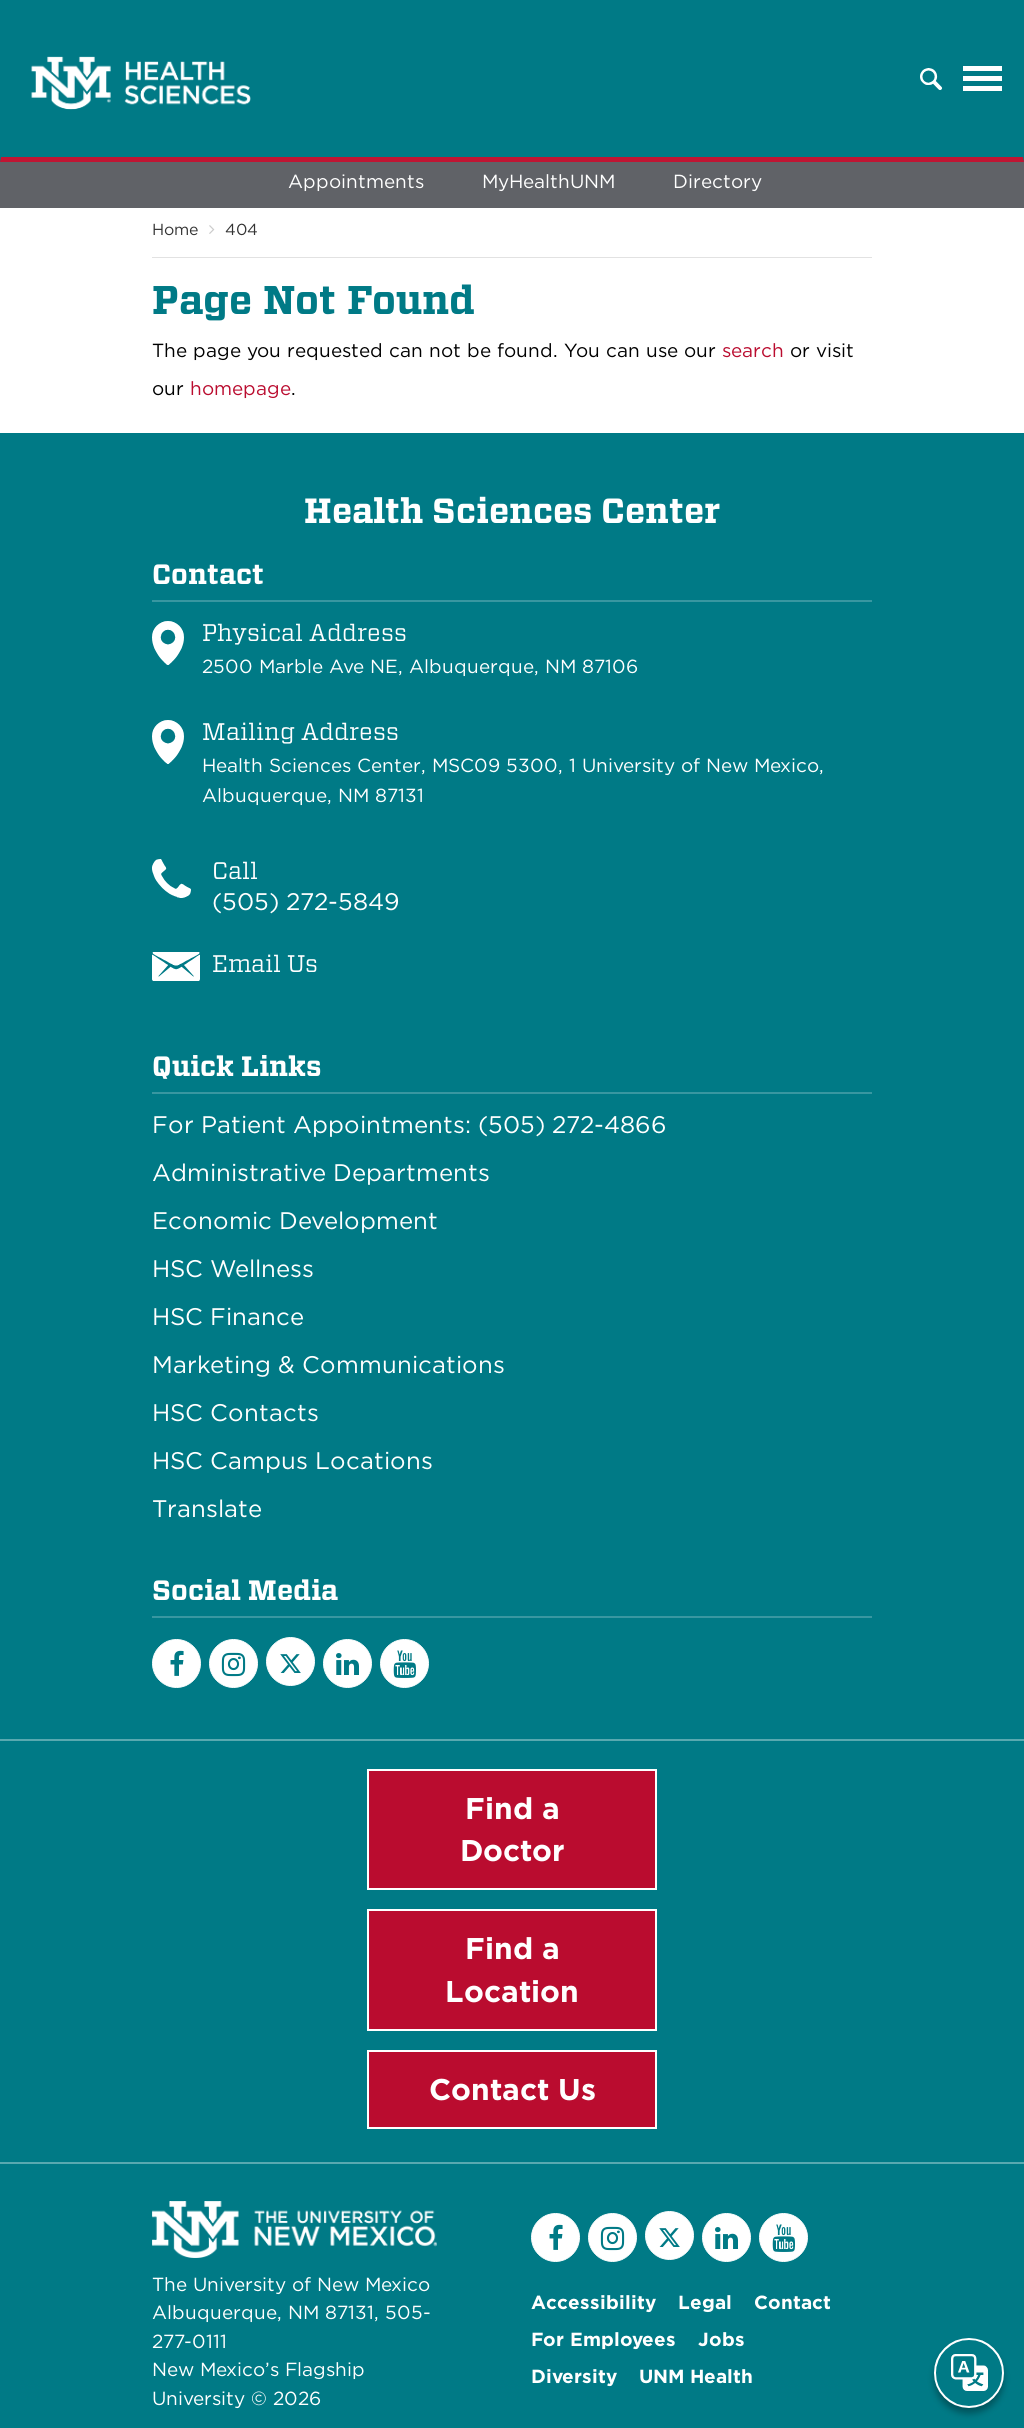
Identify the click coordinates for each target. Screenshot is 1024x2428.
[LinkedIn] (347, 1663)
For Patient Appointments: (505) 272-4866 (409, 1125)
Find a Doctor (512, 1829)
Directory (717, 181)
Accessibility (593, 2302)
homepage (240, 388)
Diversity (574, 2376)
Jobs (721, 2339)
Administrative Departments (321, 1173)
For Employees (603, 2339)
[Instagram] (233, 1663)
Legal (705, 2302)
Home (175, 229)
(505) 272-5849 (306, 901)
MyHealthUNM (548, 181)
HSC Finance (228, 1317)
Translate (207, 1509)
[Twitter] (290, 1661)
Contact (792, 2302)
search (753, 350)
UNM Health (696, 2376)
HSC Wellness (233, 1269)
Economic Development (295, 1221)
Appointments (356, 181)
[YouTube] (404, 1663)
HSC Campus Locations (292, 1461)
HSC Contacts (235, 1413)
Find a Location (512, 1969)
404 (241, 229)
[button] (931, 79)
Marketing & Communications (328, 1365)
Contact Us (512, 2089)
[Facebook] (176, 1663)
